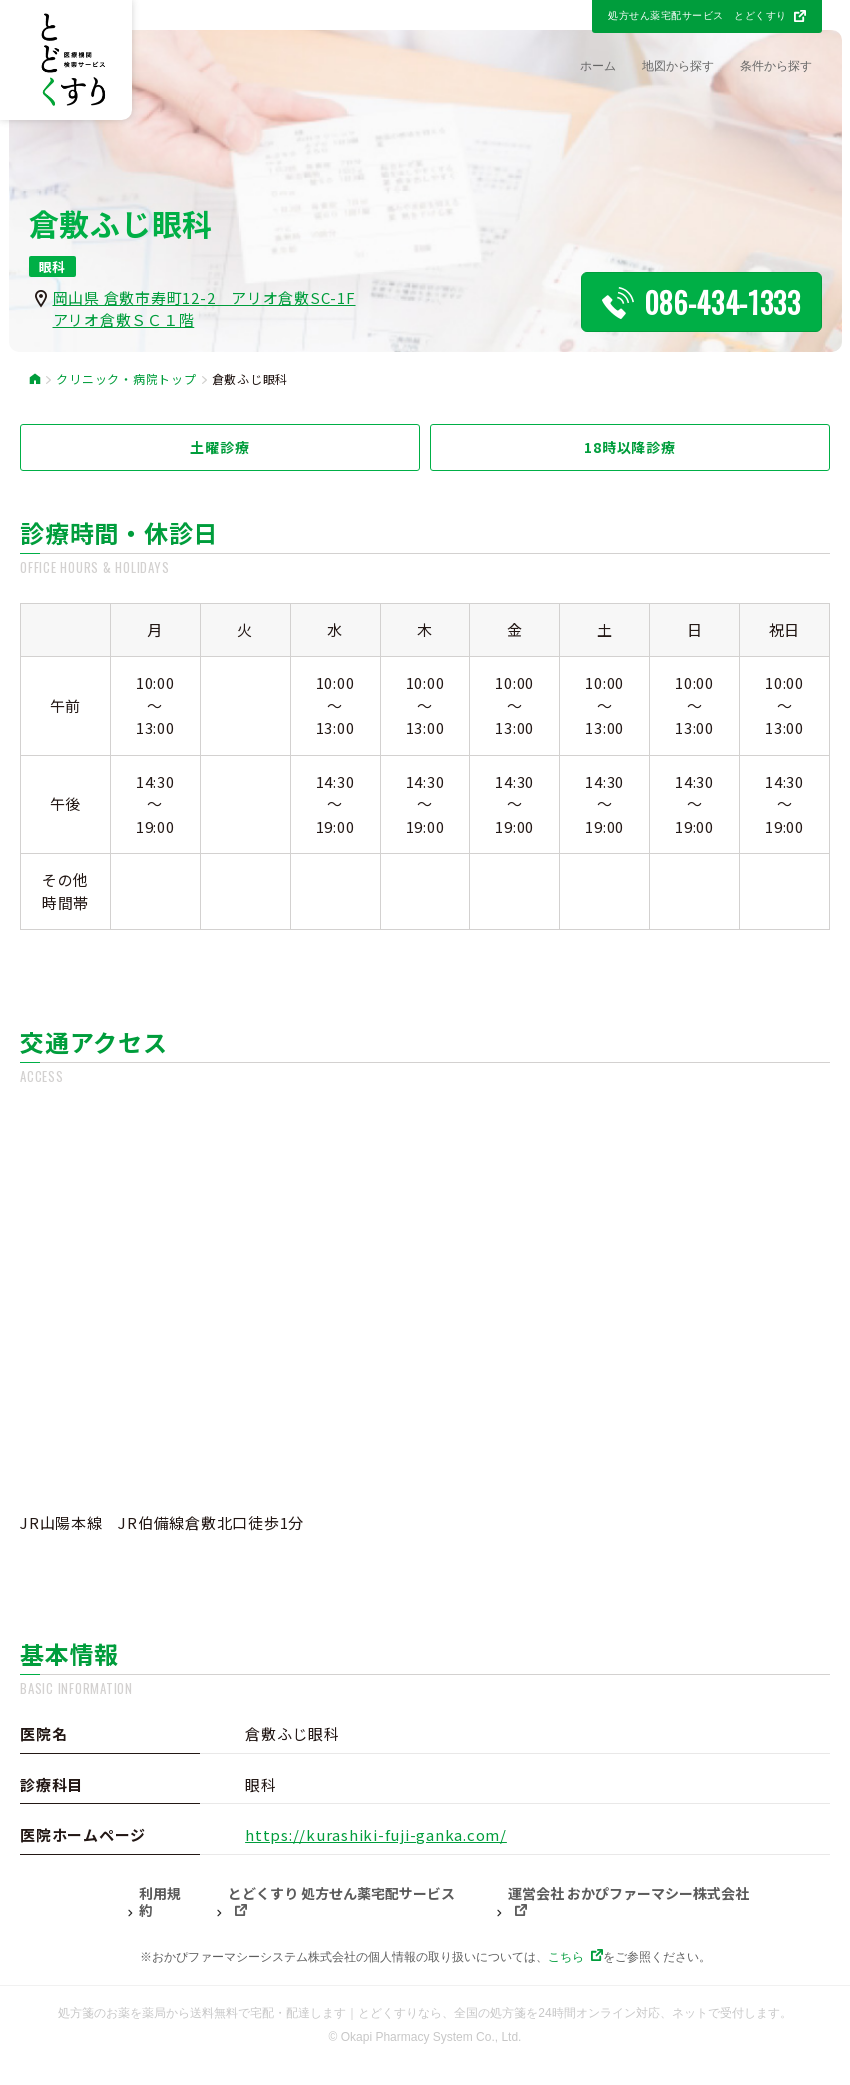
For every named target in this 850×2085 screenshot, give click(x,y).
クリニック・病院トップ (126, 379)
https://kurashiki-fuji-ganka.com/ (376, 1834)
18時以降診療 (629, 447)
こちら (566, 1957)
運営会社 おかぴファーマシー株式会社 (628, 1894)
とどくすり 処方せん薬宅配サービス (341, 1894)
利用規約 (160, 1902)
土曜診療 (219, 447)
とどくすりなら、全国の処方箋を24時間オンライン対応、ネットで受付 (550, 2013)
